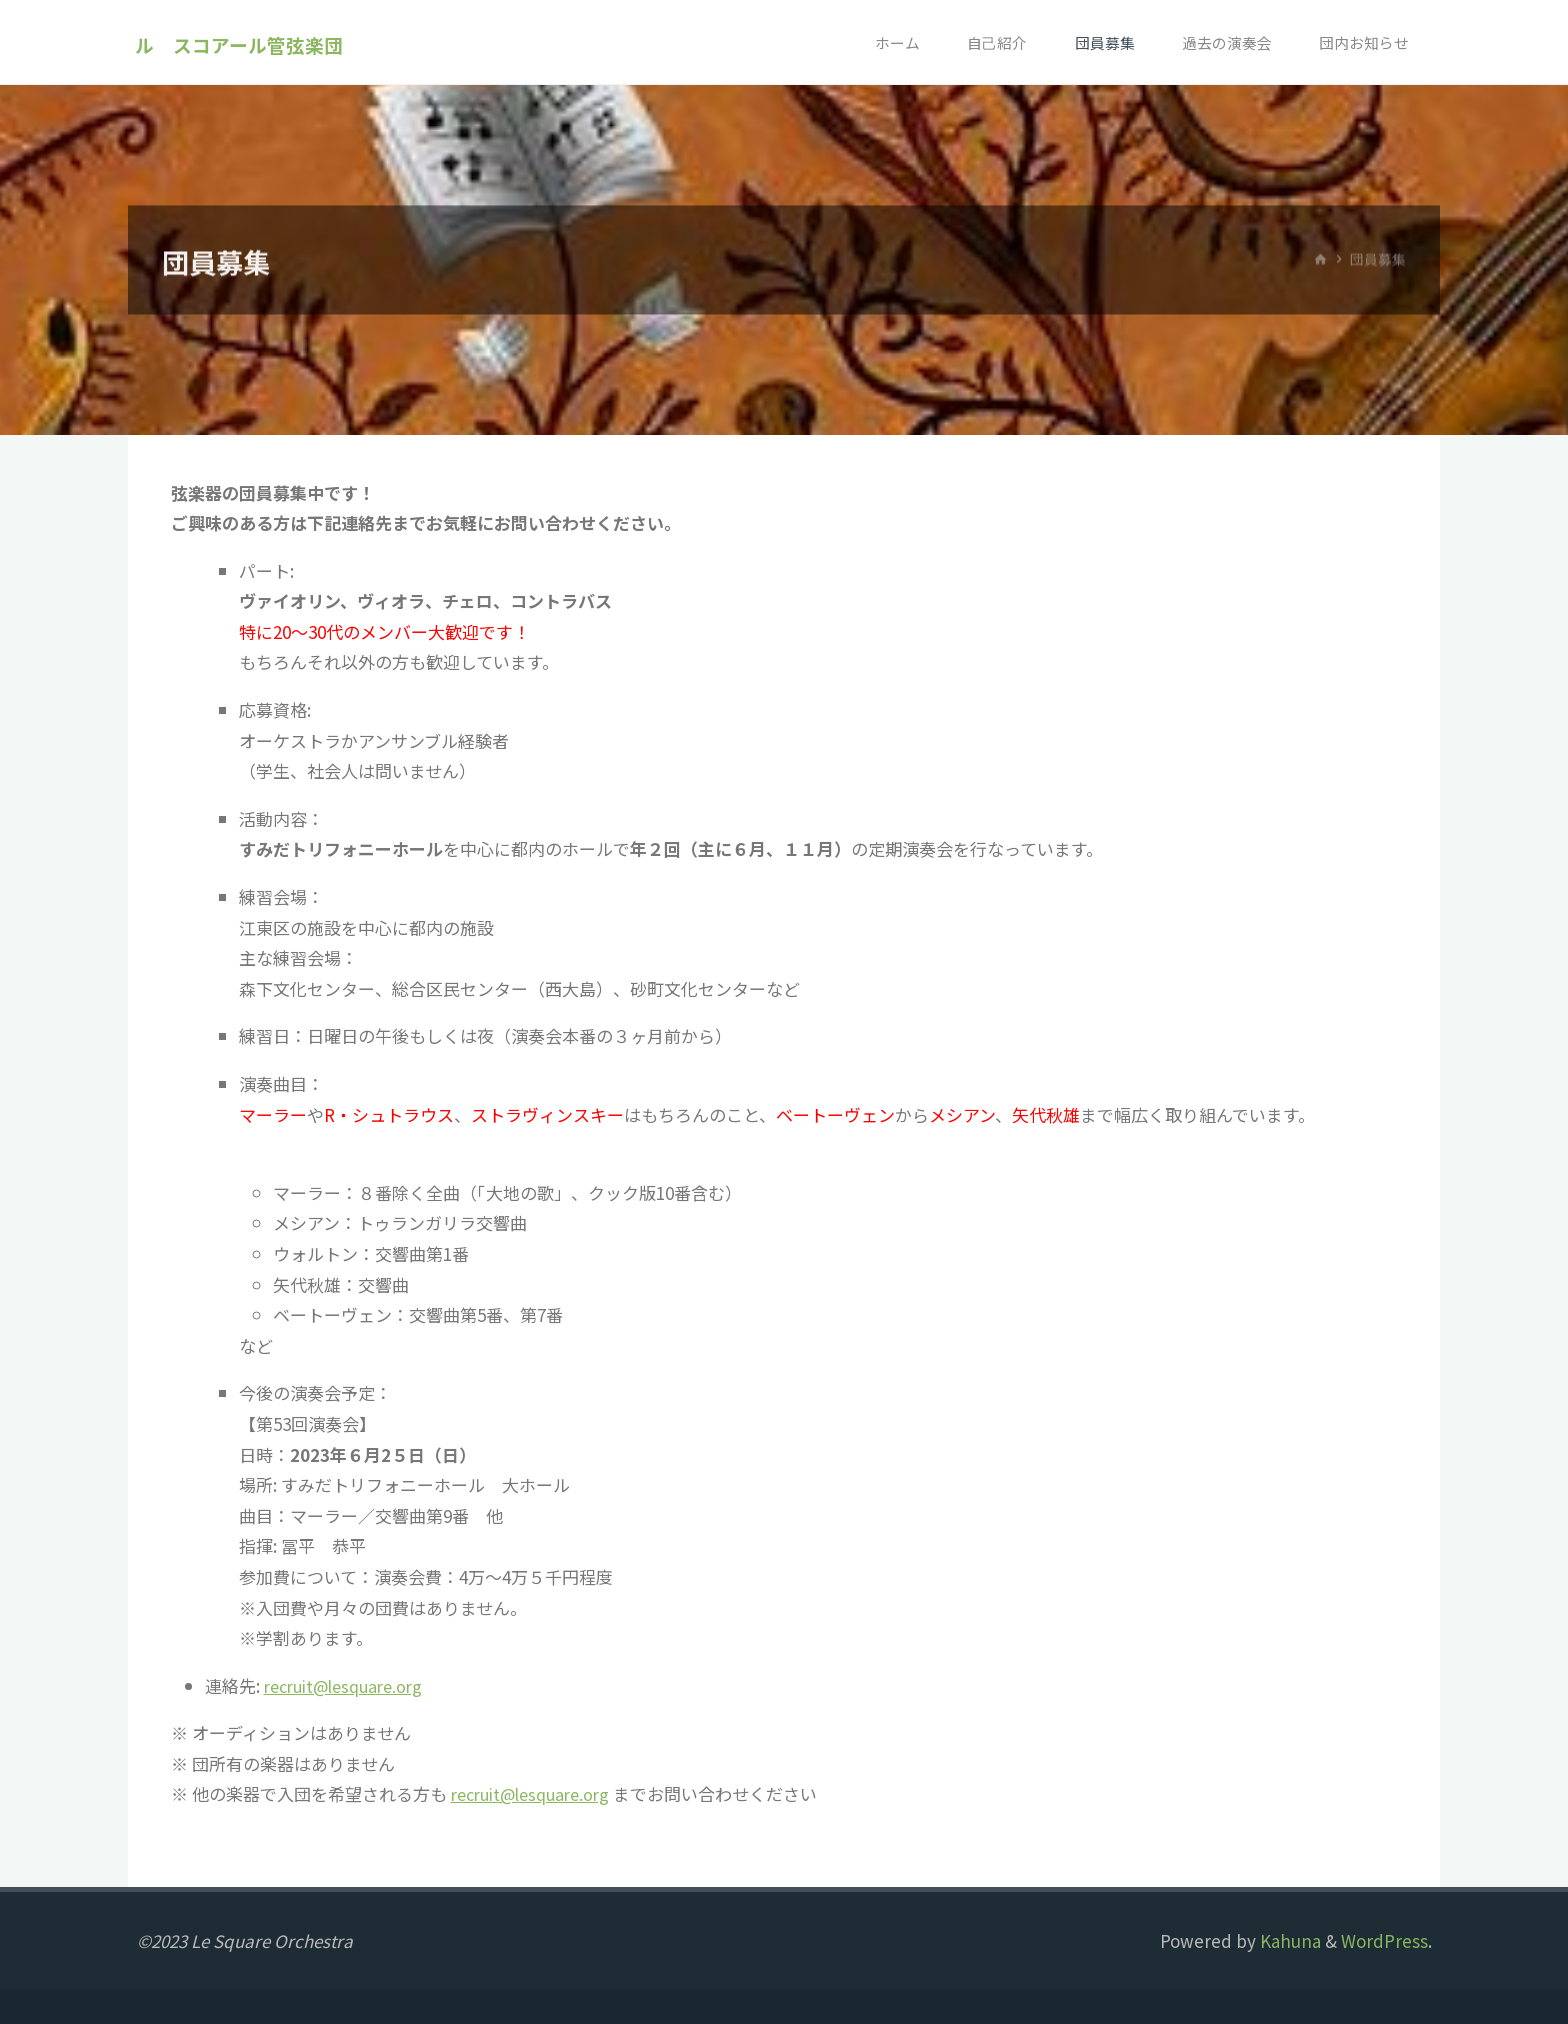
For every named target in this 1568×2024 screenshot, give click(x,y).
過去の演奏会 (1223, 42)
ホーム (888, 42)
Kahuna (1288, 1940)
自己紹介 (990, 42)
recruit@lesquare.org (350, 1685)
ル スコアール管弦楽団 (241, 43)
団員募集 (1099, 42)
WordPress (1384, 1940)
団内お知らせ (1362, 42)
